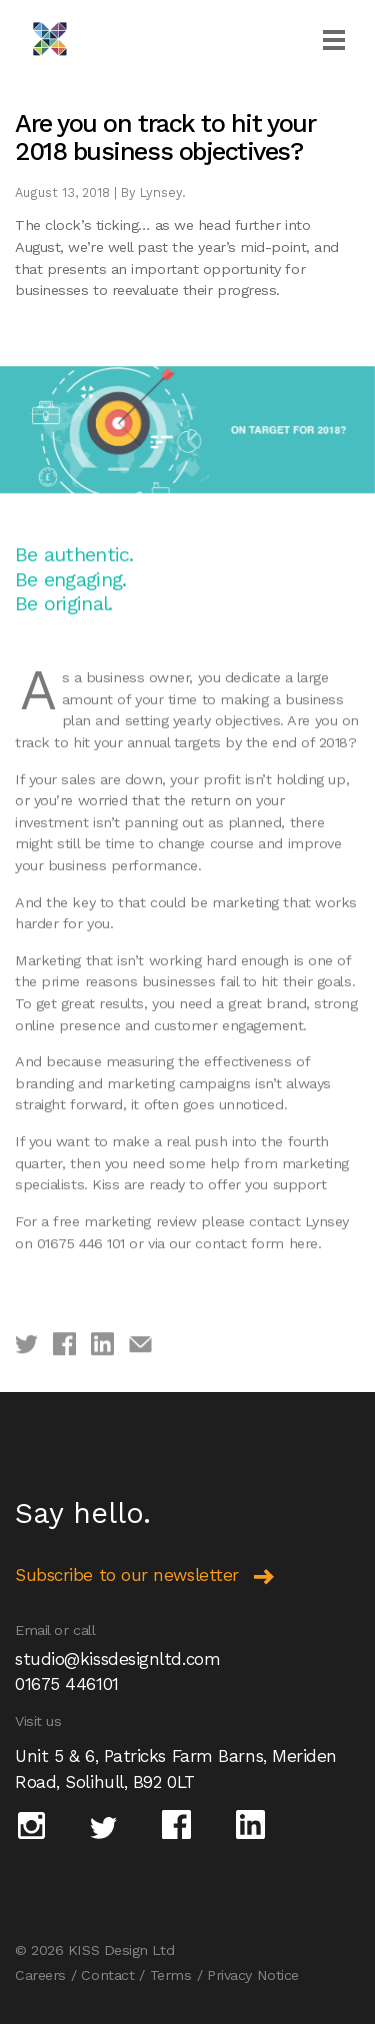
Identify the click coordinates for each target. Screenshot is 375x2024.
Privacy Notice (253, 1975)
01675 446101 (67, 1684)
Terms (171, 1975)
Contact (107, 1975)
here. (305, 1276)
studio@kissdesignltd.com (117, 1659)
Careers (40, 1975)
